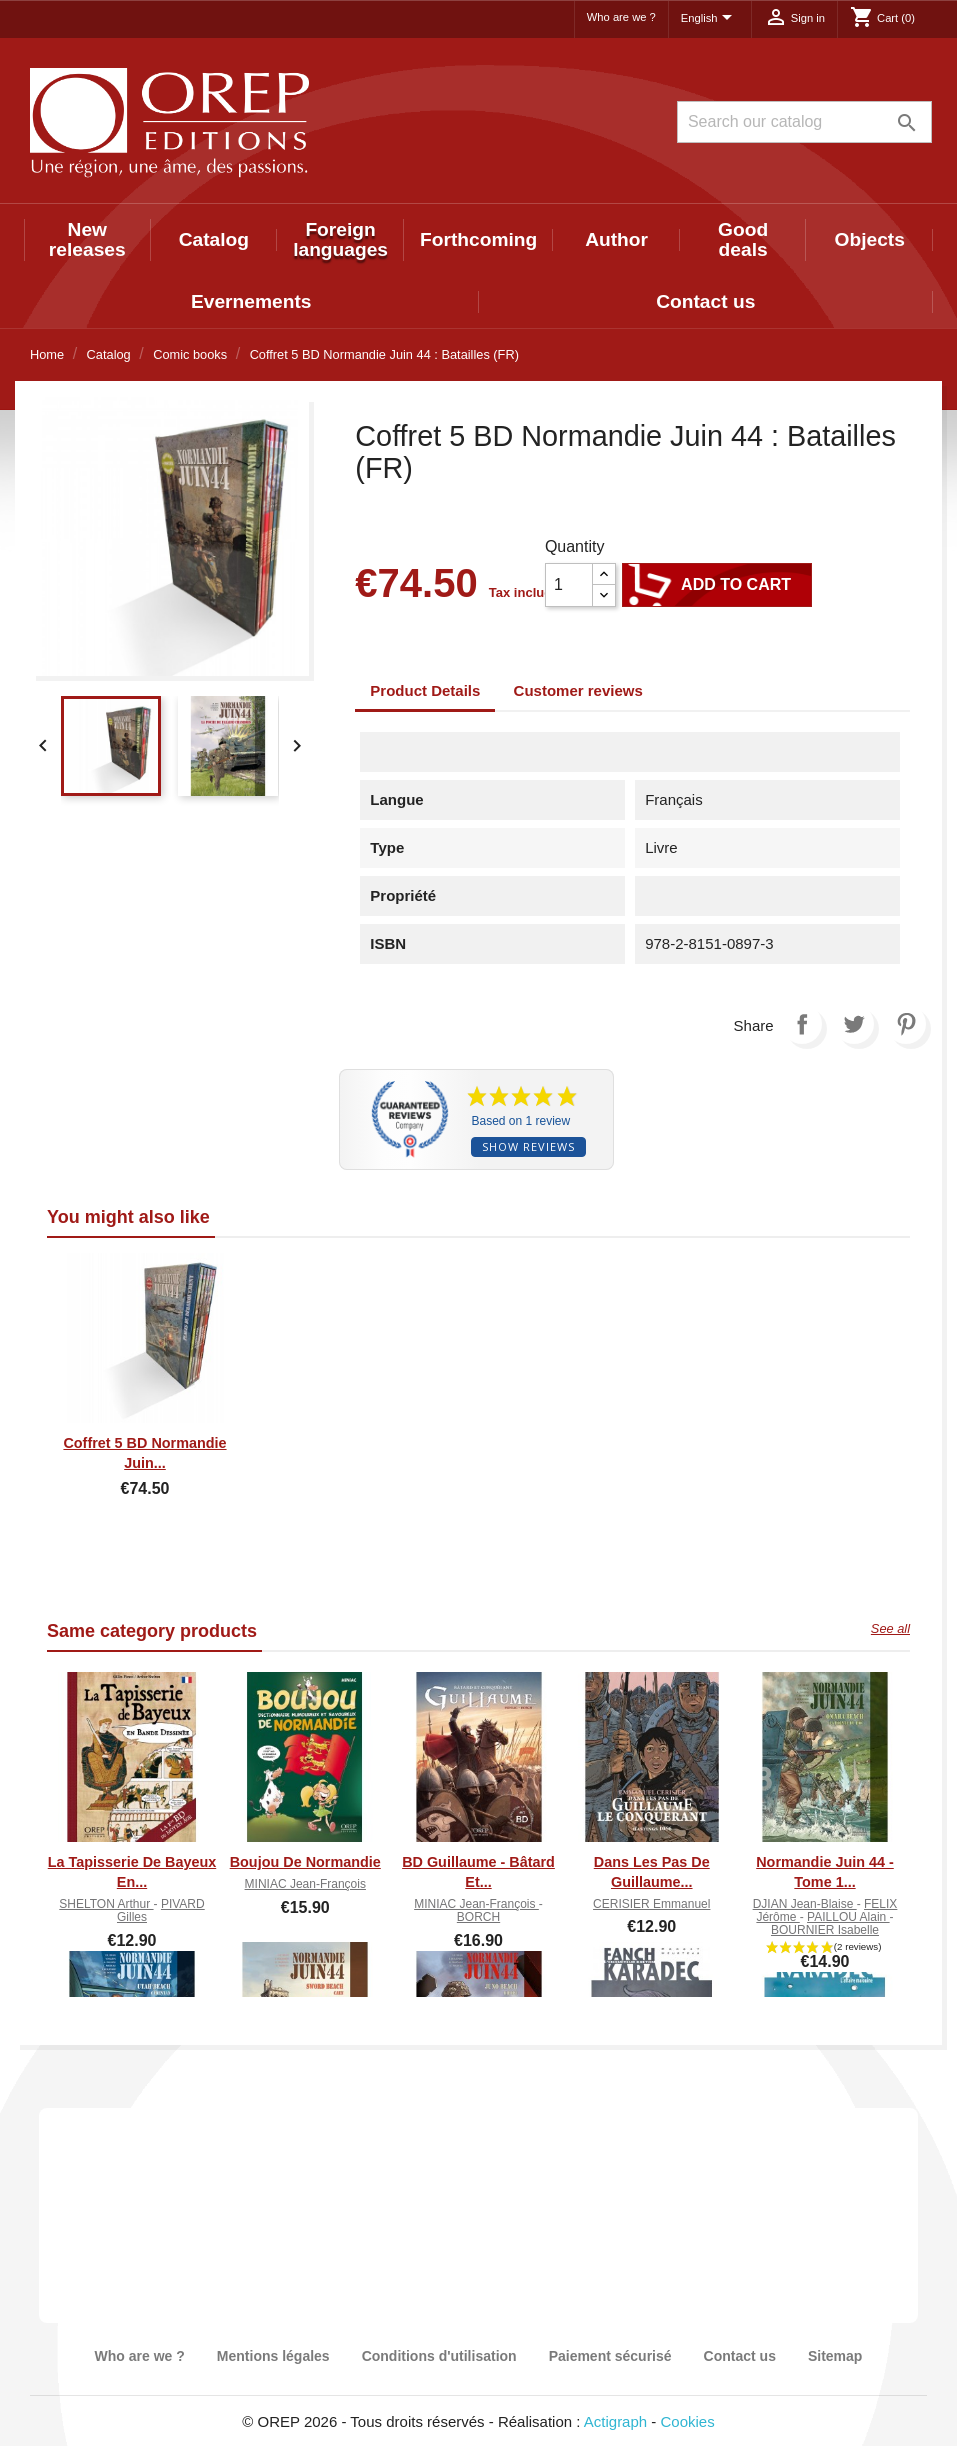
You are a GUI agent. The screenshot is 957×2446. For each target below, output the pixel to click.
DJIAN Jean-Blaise (805, 1904)
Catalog (214, 239)
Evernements (251, 301)
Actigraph (615, 2421)
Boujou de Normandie (305, 1862)
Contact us (705, 301)
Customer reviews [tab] (578, 690)
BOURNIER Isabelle (825, 1930)
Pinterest (906, 1024)
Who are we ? (621, 17)
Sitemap (835, 2356)
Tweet (854, 1024)
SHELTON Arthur (106, 1904)
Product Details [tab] (425, 690)
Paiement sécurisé (610, 2356)
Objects (869, 239)
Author (616, 239)
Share (802, 1024)
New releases (87, 239)
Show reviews (528, 1146)
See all (890, 1628)
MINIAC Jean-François (305, 1884)
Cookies (688, 2421)
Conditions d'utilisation (439, 2356)
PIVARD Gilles (161, 1910)
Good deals (743, 239)
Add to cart (717, 585)
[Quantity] (569, 585)
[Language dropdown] (710, 19)
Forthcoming (478, 239)
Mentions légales (273, 2356)
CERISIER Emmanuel (651, 1904)
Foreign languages (340, 239)
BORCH (478, 1917)
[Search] (804, 122)
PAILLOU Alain (848, 1917)
